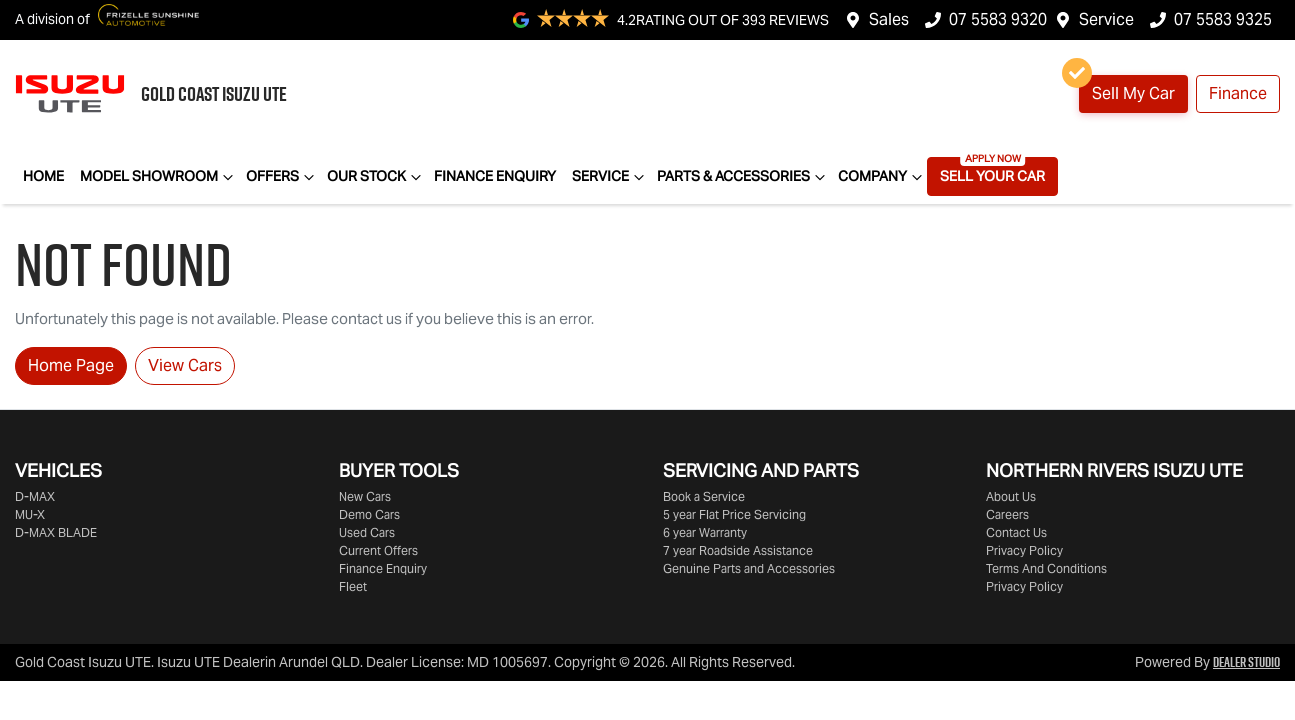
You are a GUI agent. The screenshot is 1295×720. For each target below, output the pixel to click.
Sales (889, 19)
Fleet (353, 586)
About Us (1011, 496)
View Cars (185, 365)
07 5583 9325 (1223, 19)
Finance (1238, 93)
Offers (282, 177)
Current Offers (378, 550)
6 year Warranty (705, 532)
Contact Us (1016, 532)
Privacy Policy (1024, 550)
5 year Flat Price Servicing (734, 514)
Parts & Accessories (743, 177)
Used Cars (367, 532)
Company (882, 177)
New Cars (365, 496)
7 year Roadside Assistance (738, 550)
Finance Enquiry (495, 176)
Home (43, 176)
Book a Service (704, 496)
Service (1106, 19)
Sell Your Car (992, 176)
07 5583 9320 (998, 19)
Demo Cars (369, 514)
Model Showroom (159, 177)
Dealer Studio (1246, 662)
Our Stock (376, 177)
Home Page (71, 365)
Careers (1007, 514)
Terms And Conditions (1046, 568)
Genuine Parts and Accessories (749, 568)
